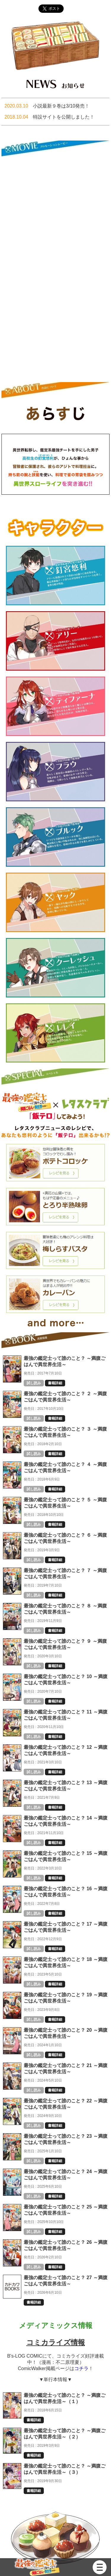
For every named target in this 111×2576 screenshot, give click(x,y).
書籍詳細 (55, 1383)
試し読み (34, 1383)
